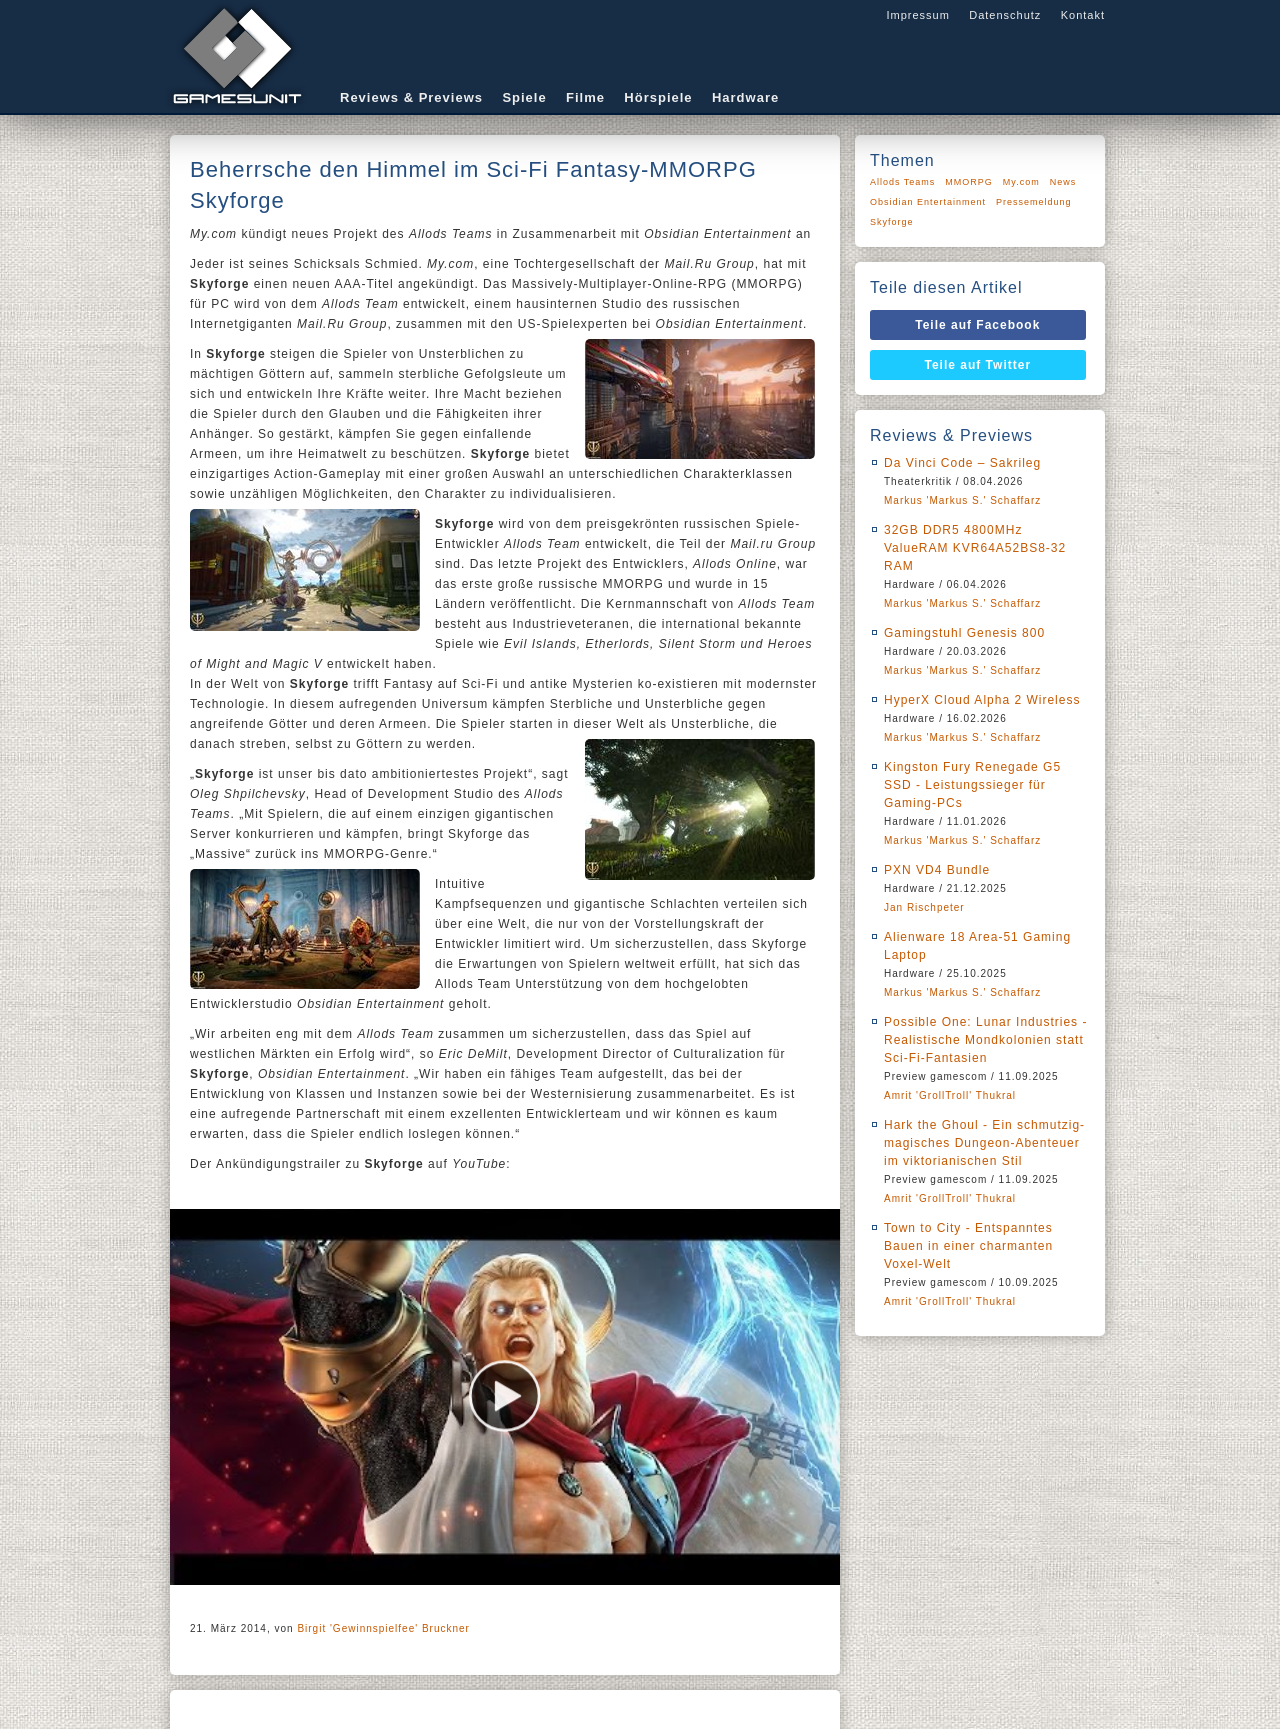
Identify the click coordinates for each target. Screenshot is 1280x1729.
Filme (585, 97)
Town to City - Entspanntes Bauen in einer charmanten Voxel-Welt (968, 1246)
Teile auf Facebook (977, 325)
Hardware (745, 97)
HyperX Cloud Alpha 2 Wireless (982, 700)
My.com (1021, 182)
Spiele (524, 97)
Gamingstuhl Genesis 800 (964, 633)
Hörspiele (658, 97)
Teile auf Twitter (978, 365)
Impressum (917, 15)
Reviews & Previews (411, 97)
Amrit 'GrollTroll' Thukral (950, 1095)
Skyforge (892, 222)
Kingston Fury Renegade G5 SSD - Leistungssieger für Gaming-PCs (972, 785)
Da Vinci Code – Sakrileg (962, 463)
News (1063, 182)
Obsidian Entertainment (928, 202)
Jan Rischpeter (924, 907)
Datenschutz (1005, 15)
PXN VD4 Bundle (937, 870)
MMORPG (969, 182)
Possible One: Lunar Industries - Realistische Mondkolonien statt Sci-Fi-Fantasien (985, 1040)
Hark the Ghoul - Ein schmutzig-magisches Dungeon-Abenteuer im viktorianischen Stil (984, 1143)
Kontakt (1083, 15)
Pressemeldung (1034, 202)
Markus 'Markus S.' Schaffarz (962, 500)
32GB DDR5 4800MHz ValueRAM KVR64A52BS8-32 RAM (975, 548)
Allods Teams (902, 182)
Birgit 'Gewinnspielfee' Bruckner (383, 1628)
